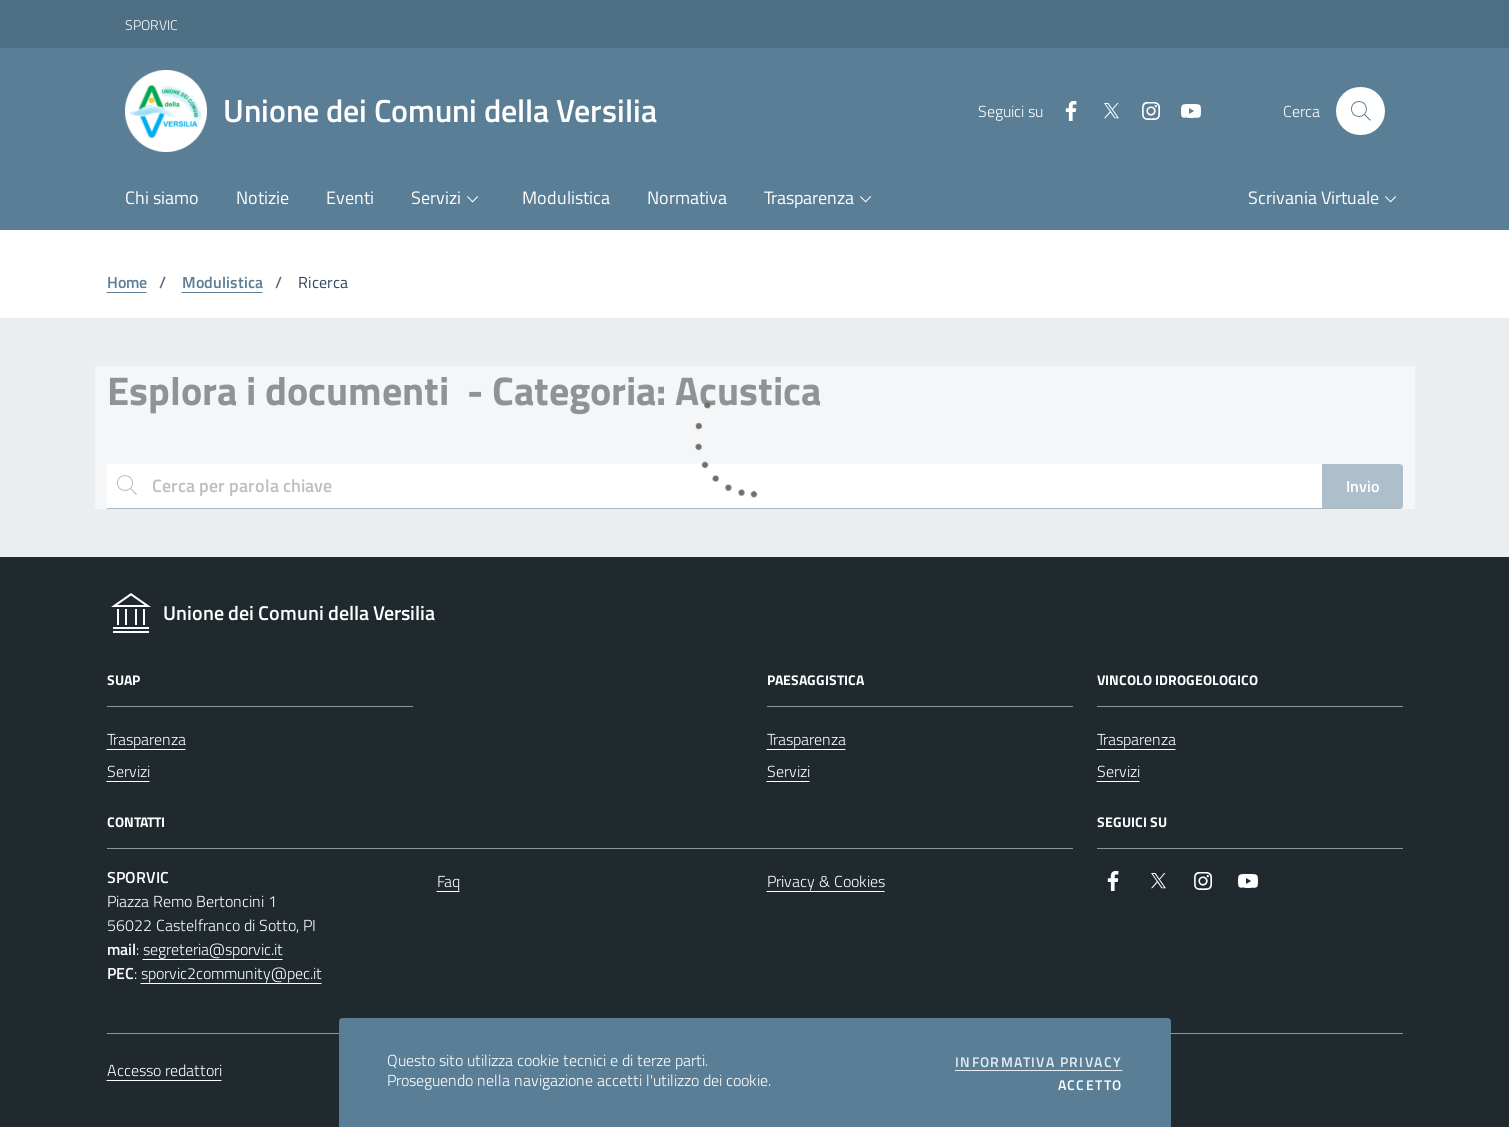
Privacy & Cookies (826, 881)
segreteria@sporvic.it (213, 949)
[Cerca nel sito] (1360, 111)
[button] (448, 199)
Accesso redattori (164, 1070)
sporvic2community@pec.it (231, 973)
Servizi (128, 771)
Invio (1362, 486)
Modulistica (222, 282)
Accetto (1090, 1085)
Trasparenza (146, 739)
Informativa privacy (1039, 1062)
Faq (448, 881)
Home (127, 282)
